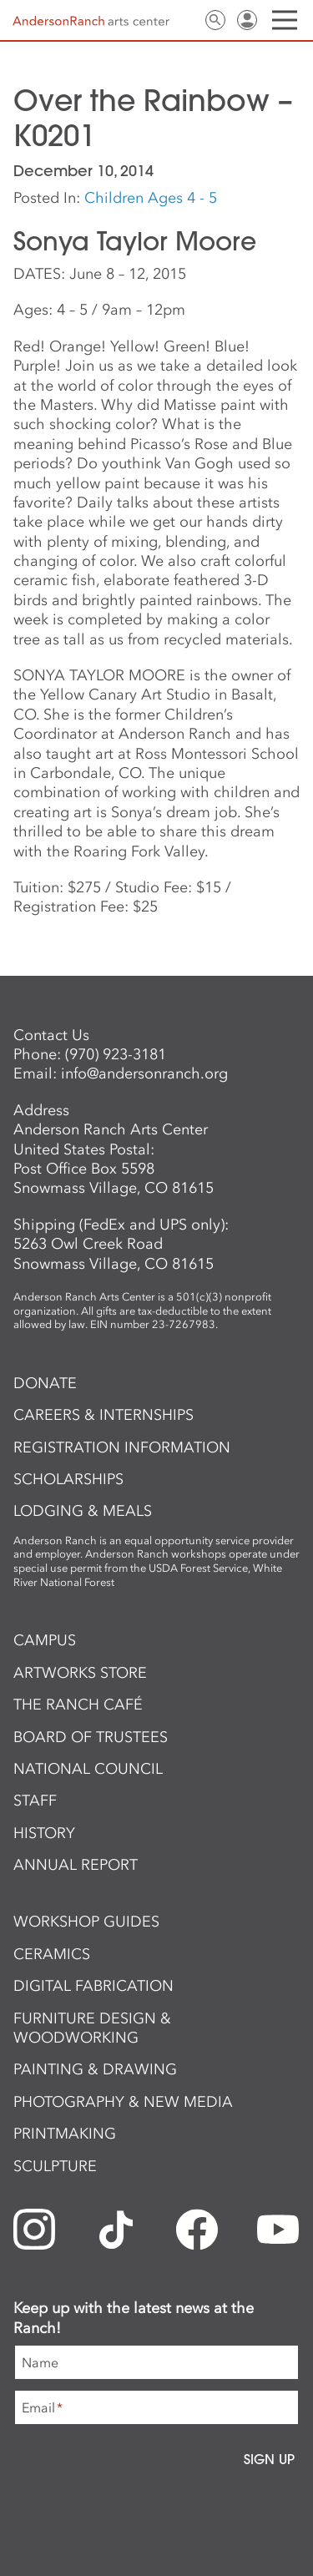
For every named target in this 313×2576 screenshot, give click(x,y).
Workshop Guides (86, 1921)
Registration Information (121, 1447)
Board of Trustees (90, 1737)
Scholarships (68, 1479)
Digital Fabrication (93, 1986)
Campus (44, 1640)
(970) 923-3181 (115, 1054)
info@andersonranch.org (144, 1073)
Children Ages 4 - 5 (150, 198)
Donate (45, 1383)
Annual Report (75, 1865)
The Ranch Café (78, 1704)
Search (215, 20)
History (44, 1833)
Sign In (247, 20)
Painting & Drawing (95, 2069)
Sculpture (55, 2166)
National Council (88, 1769)
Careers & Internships (103, 1415)
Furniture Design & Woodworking (92, 2028)
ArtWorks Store (80, 1673)
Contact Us (184, 20)
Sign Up (269, 2459)
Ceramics (51, 1954)
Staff (35, 1800)
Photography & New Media (123, 2102)
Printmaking (64, 2133)
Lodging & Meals (82, 1511)
